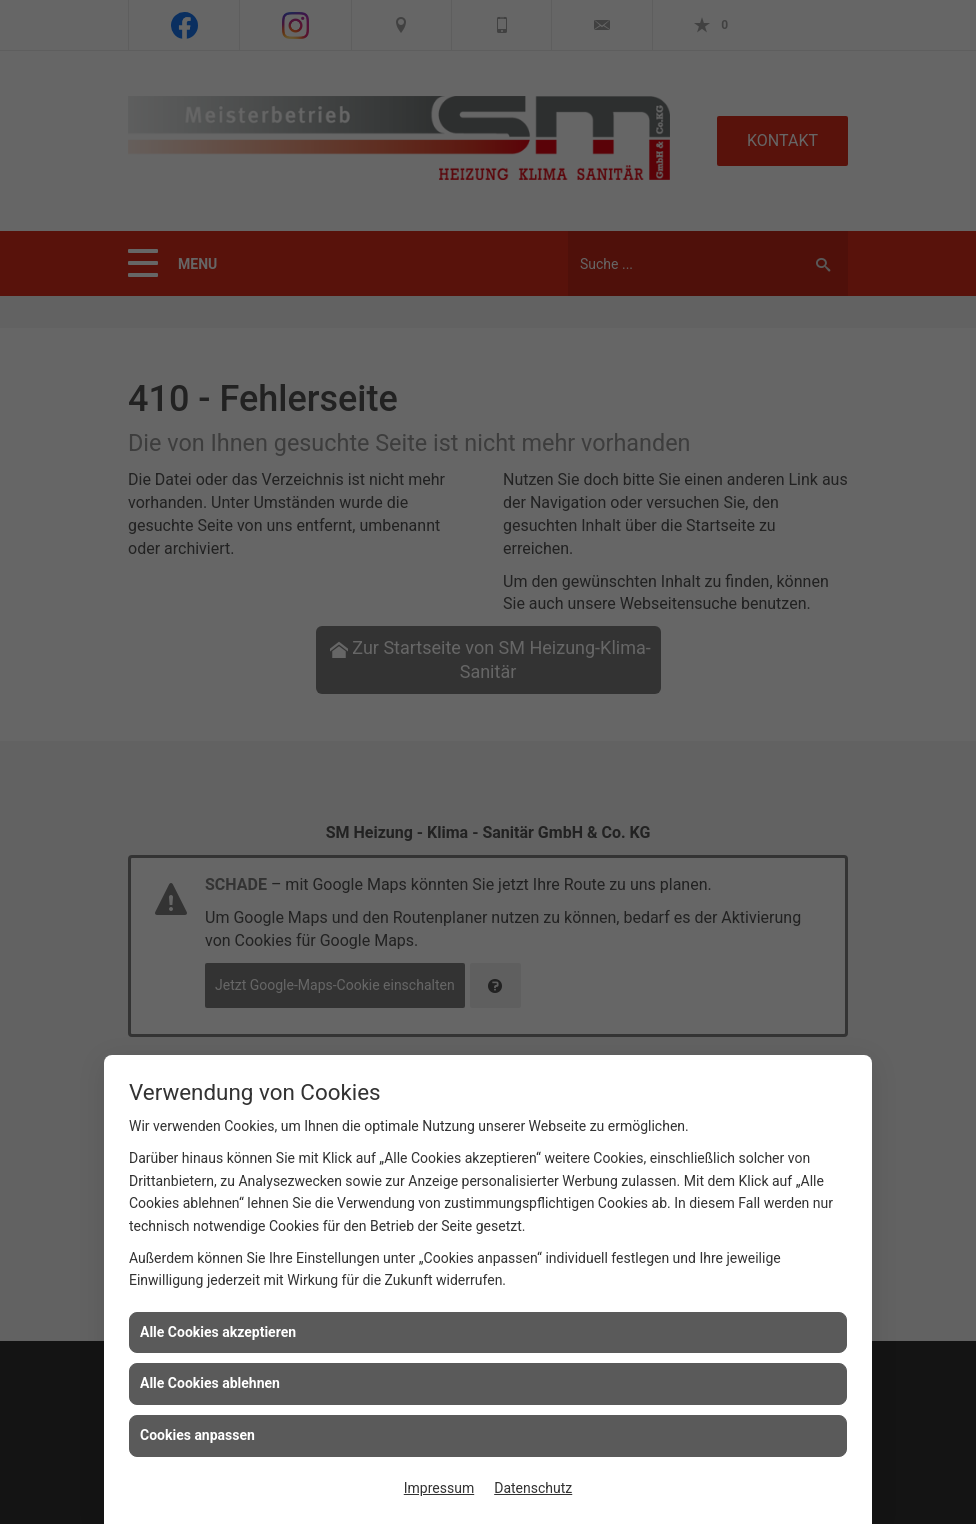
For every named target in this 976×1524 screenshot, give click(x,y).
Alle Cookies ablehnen (210, 1383)
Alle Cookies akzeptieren (218, 1332)
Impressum (439, 1488)
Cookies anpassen (197, 1435)
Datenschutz (533, 1488)
